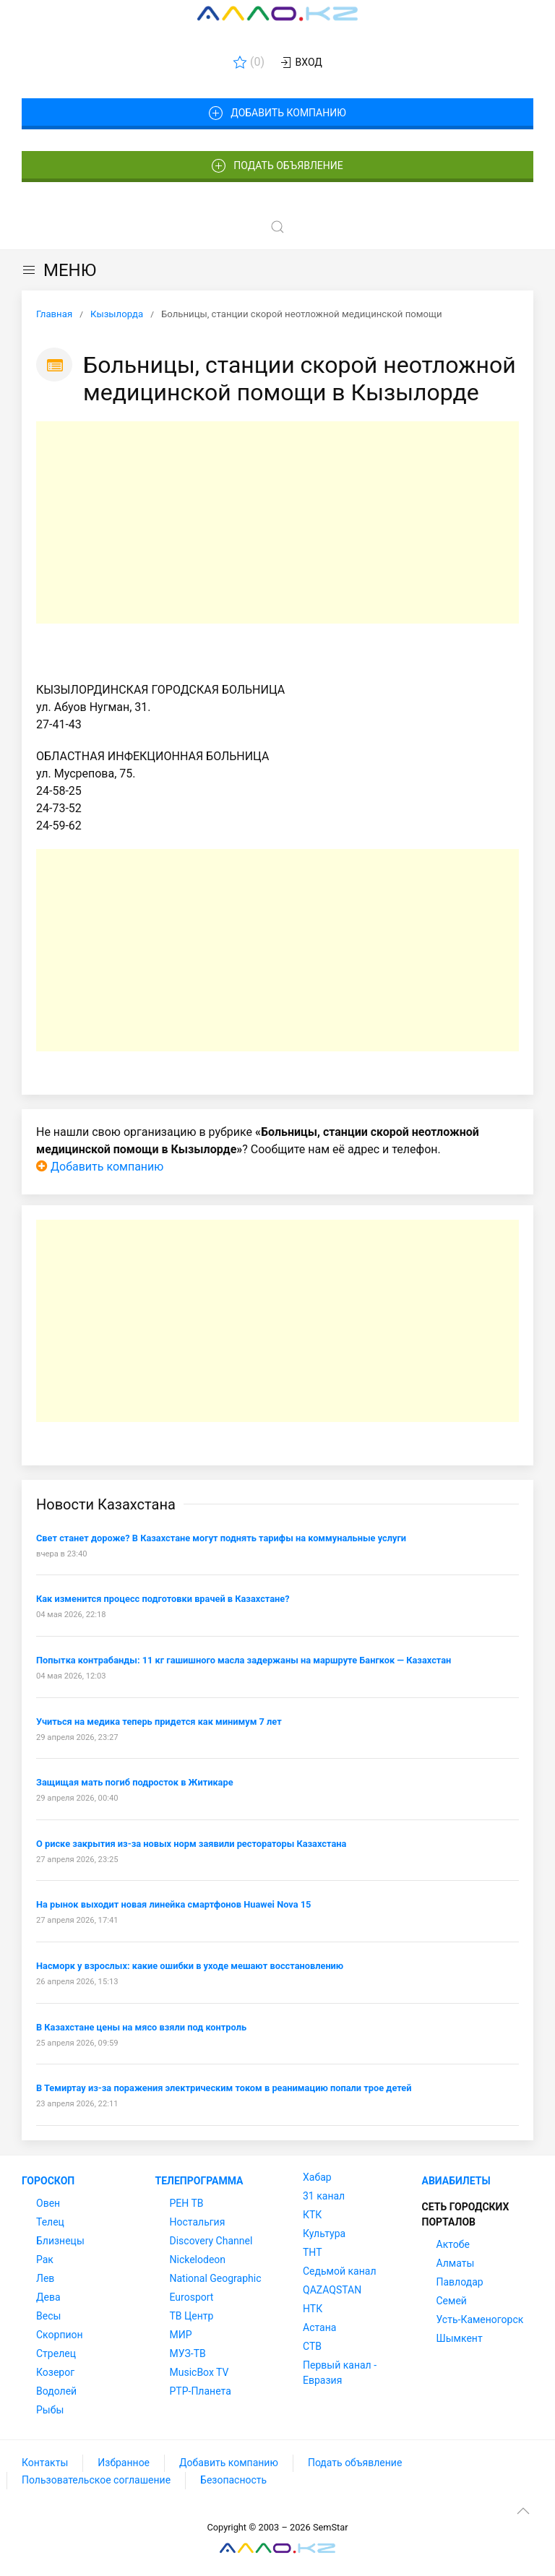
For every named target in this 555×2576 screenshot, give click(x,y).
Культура (324, 2233)
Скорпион (59, 2334)
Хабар (317, 2177)
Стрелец (56, 2353)
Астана (319, 2327)
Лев (45, 2278)
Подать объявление (277, 166)
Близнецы (60, 2241)
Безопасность (233, 2480)
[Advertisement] (277, 522)
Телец (50, 2222)
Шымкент (459, 2338)
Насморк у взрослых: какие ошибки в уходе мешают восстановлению (189, 1965)
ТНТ (312, 2252)
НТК (312, 2308)
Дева (48, 2297)
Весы (48, 2316)
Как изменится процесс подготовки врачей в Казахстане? (163, 1598)
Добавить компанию (277, 113)
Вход (300, 63)
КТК (312, 2214)
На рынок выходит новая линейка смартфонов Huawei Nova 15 (173, 1904)
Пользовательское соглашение (96, 2480)
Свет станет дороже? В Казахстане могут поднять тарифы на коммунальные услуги (221, 1538)
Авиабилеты (456, 2181)
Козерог (55, 2372)
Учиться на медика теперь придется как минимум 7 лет (159, 1721)
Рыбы (50, 2410)
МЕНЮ (59, 270)
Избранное (124, 2462)
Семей (451, 2300)
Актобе (453, 2244)
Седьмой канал (339, 2271)
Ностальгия (197, 2222)
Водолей (56, 2391)
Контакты (45, 2462)
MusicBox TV (199, 2372)
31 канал (324, 2196)
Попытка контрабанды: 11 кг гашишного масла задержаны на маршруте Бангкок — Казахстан (243, 1660)
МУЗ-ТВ (188, 2353)
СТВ (312, 2346)
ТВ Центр (192, 2316)
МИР (181, 2334)
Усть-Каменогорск (480, 2319)
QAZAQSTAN (332, 2290)
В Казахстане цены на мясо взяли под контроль (141, 2027)
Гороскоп (48, 2181)
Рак (44, 2259)
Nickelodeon (198, 2259)
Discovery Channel (211, 2241)
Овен (48, 2203)
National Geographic (216, 2278)
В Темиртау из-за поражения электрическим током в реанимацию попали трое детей (223, 2087)
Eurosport (192, 2297)
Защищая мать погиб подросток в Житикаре (134, 1782)
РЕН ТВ (187, 2203)
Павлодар (459, 2282)
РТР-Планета (200, 2391)
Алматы (455, 2263)
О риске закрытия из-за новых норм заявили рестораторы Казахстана (191, 1843)
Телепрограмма (199, 2181)
